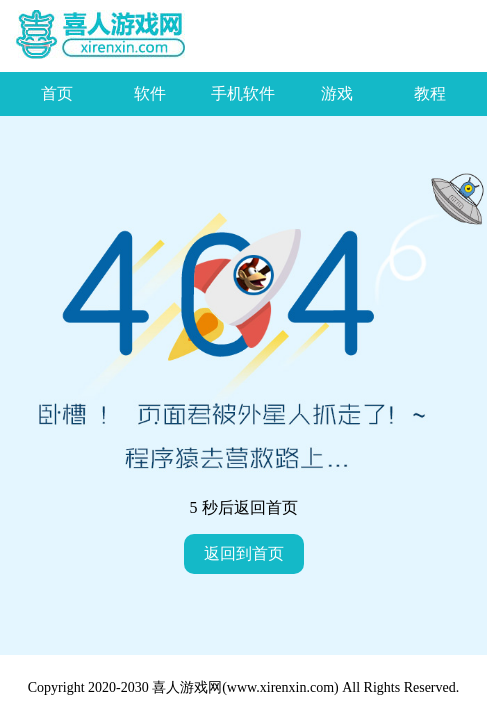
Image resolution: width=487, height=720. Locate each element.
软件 (150, 93)
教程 (430, 93)
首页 (57, 93)
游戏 (337, 93)
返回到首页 (244, 553)
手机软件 (243, 93)
